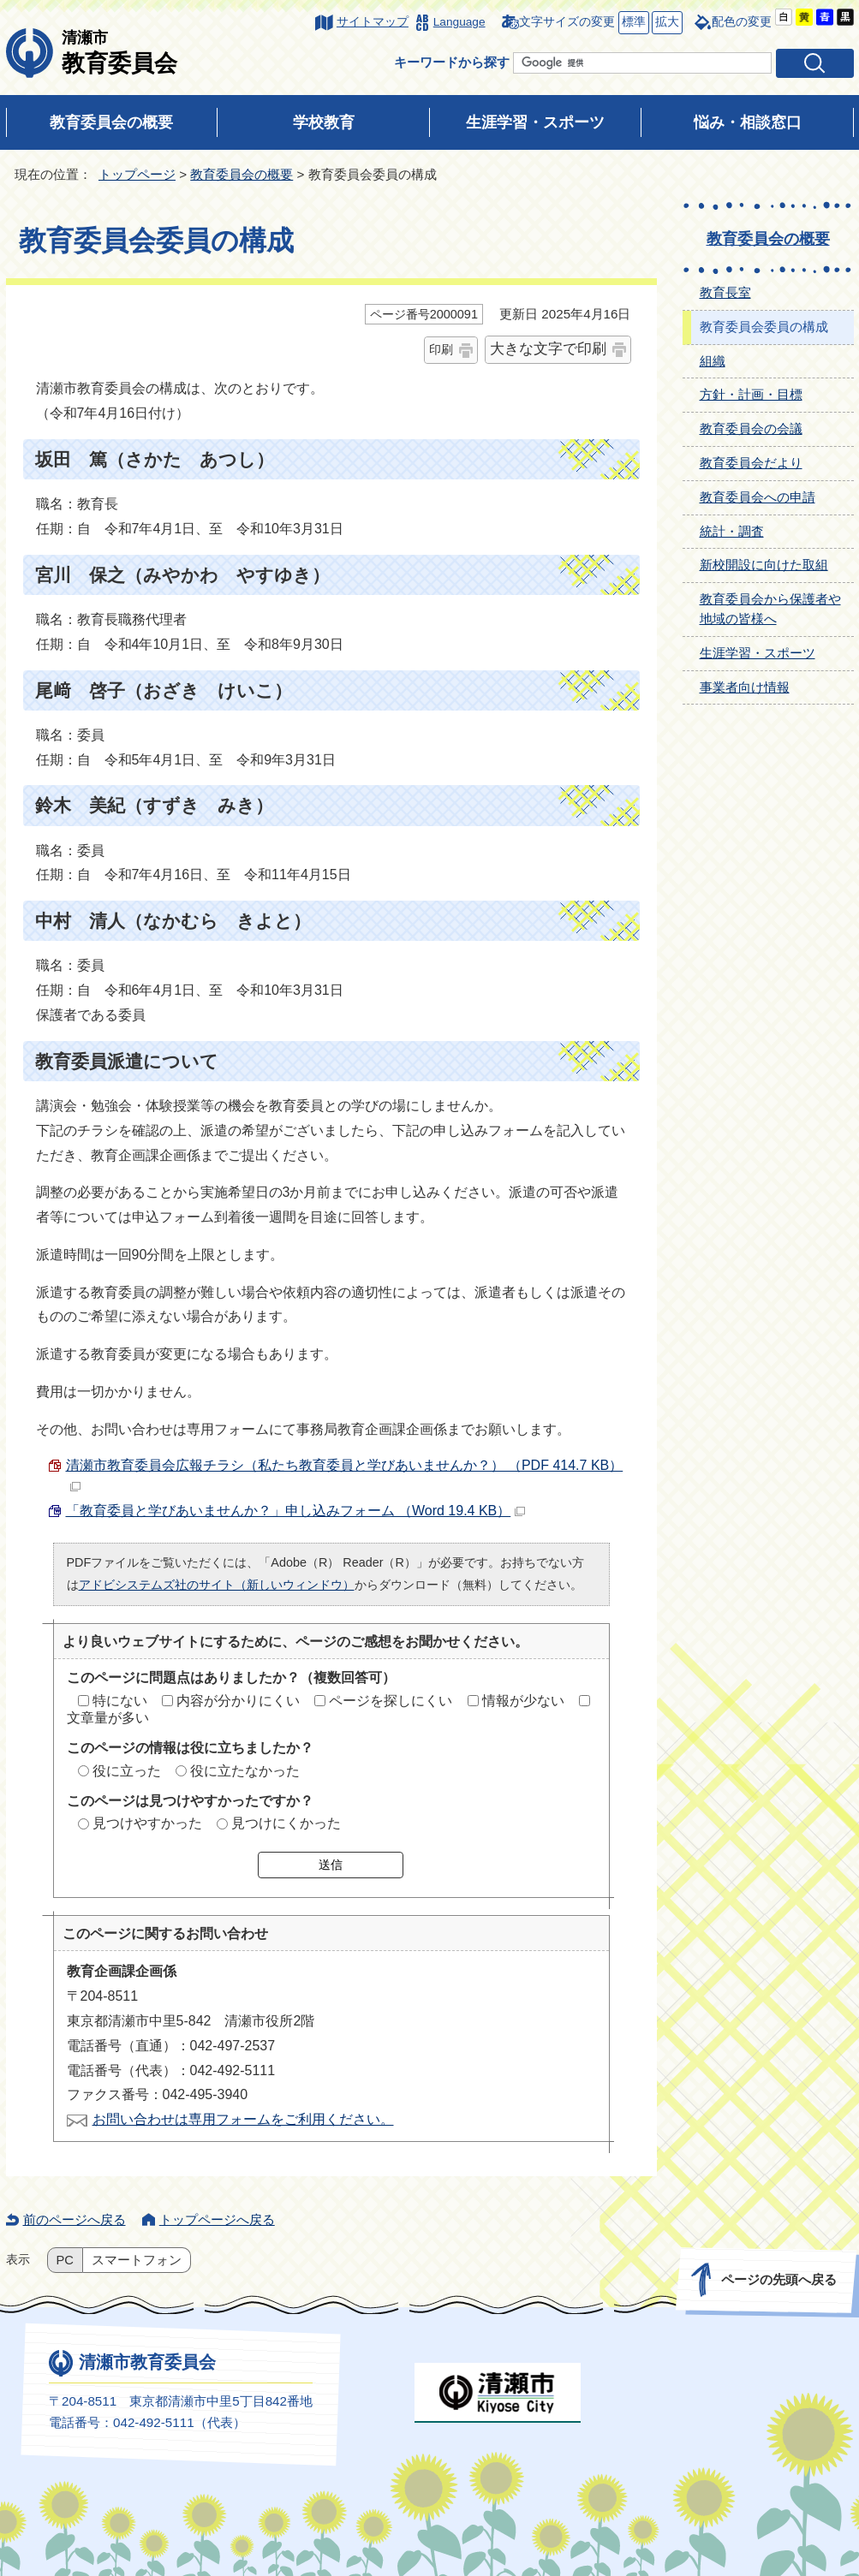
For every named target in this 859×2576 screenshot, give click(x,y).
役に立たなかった (245, 1771)
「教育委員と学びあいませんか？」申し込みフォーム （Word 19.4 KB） (296, 1510)
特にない (119, 1700)
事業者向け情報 (745, 687)
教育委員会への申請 (757, 497)
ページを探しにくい (390, 1700)
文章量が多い (108, 1717)
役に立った (126, 1771)
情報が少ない (523, 1700)
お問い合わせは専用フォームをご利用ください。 (243, 2119)
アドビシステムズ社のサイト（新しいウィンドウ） (217, 1584)
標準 (632, 23)
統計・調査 (732, 531)
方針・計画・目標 (751, 394)
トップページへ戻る (217, 2219)
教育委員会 (119, 52)
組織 (712, 361)
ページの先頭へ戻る (778, 2279)
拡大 (665, 23)
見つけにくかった (286, 1823)
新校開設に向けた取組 (764, 564)
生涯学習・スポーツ (535, 122)
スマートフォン (137, 2260)
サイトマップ (373, 21)
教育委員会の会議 (751, 428)
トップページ (137, 174)
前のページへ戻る (74, 2219)
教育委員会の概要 (111, 122)
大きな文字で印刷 (548, 349)
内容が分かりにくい (238, 1700)
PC (65, 2260)
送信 (331, 1864)
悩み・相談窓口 (748, 122)
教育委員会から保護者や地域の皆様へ (770, 609)
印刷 (441, 349)
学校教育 (324, 122)
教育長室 (725, 292)
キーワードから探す (452, 62)
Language (459, 21)
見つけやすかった (147, 1823)
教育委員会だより (751, 462)
